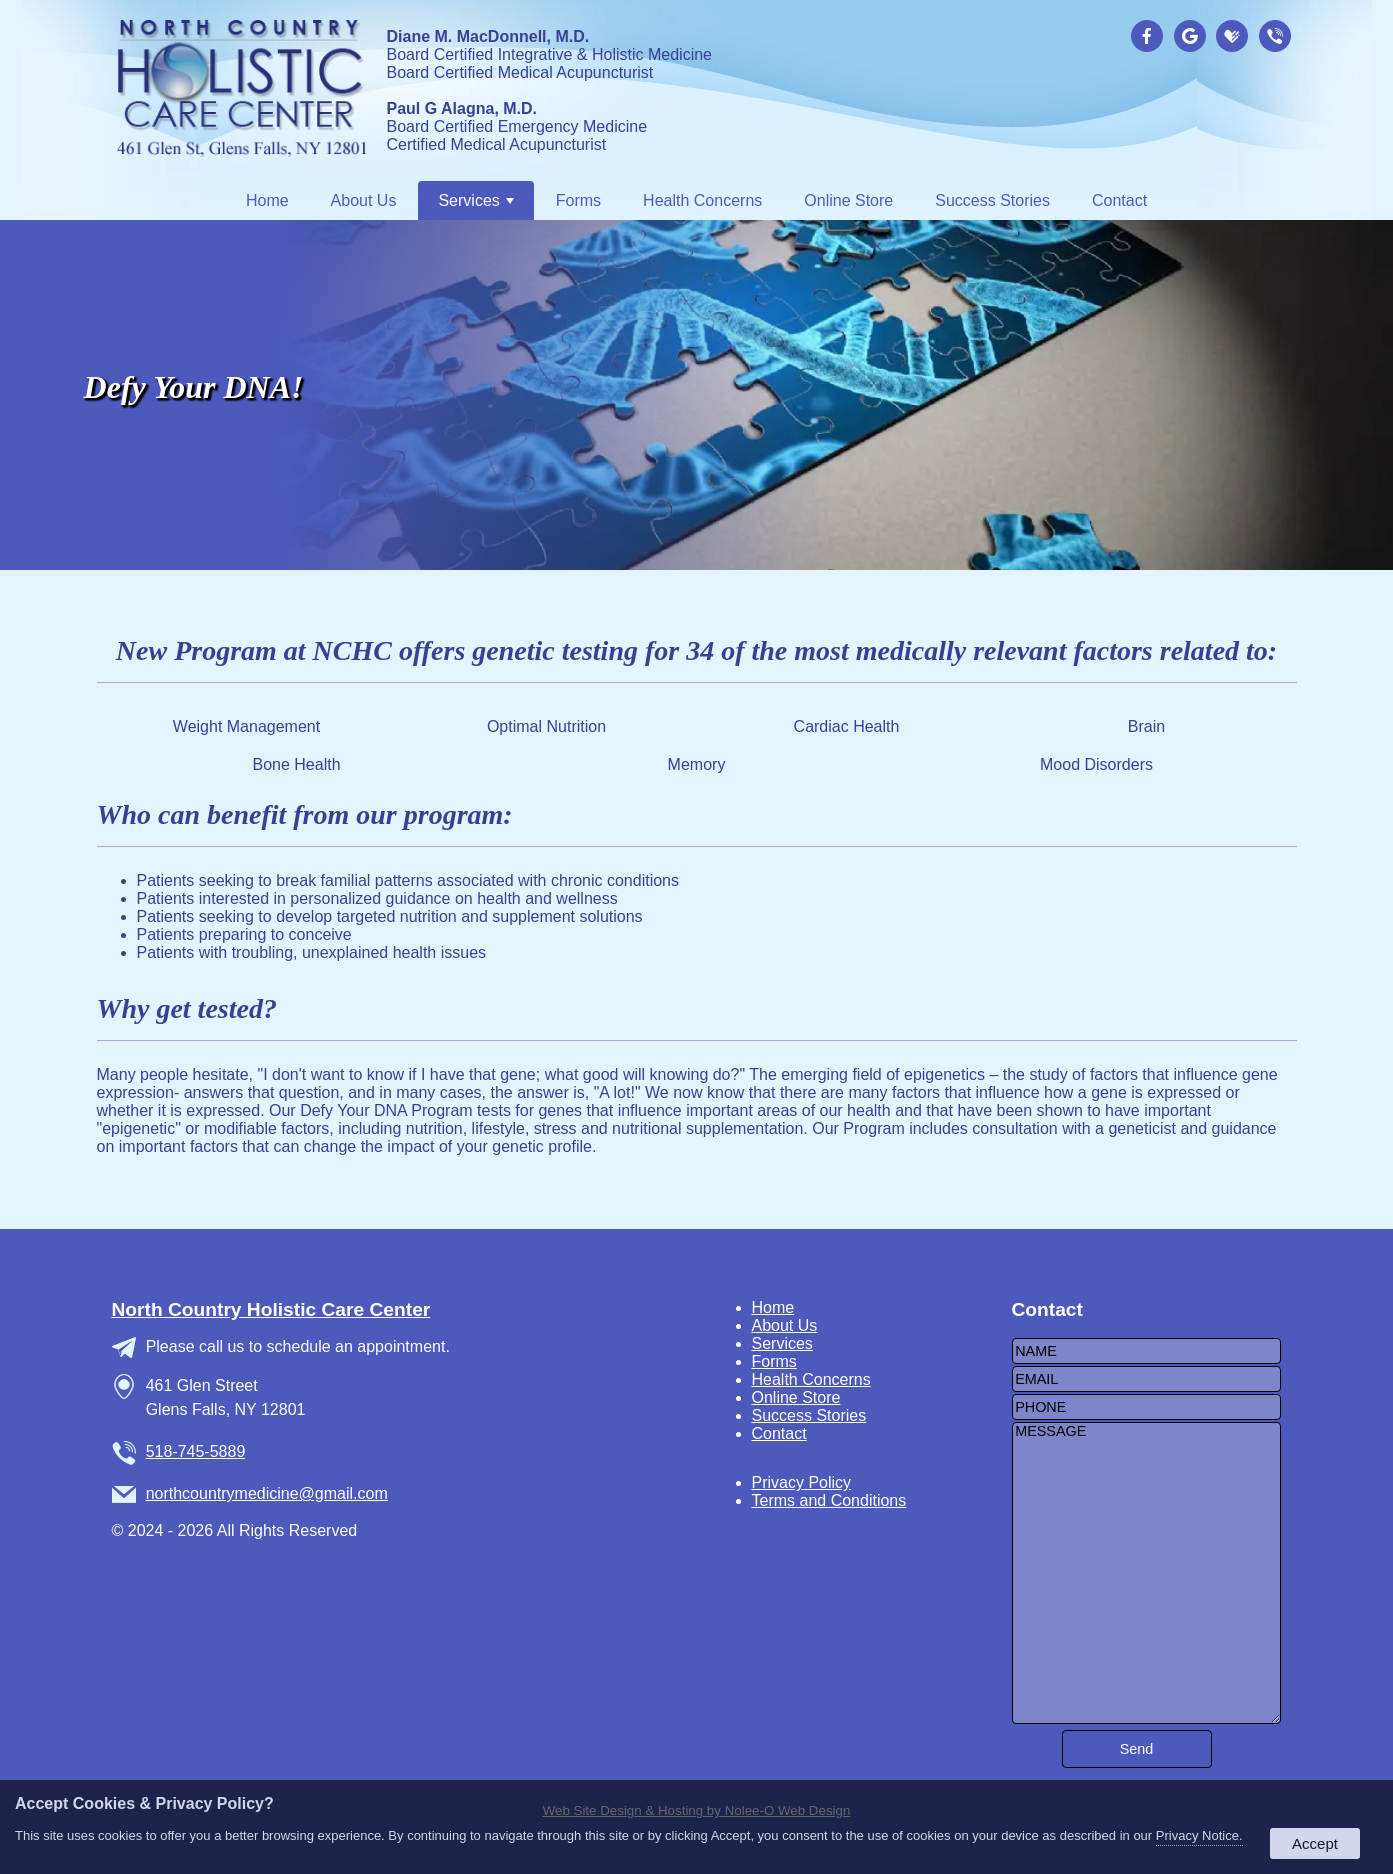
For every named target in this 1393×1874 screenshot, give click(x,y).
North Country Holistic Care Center (271, 1309)
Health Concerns (702, 200)
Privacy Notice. (1199, 1835)
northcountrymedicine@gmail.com (267, 1493)
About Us (364, 200)
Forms (578, 200)
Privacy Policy (802, 1482)
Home (267, 200)
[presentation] (1150, 37)
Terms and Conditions (829, 1500)
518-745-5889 (196, 1451)
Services (475, 200)
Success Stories (992, 200)
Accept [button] (1315, 1843)
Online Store (848, 200)
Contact (1119, 200)
